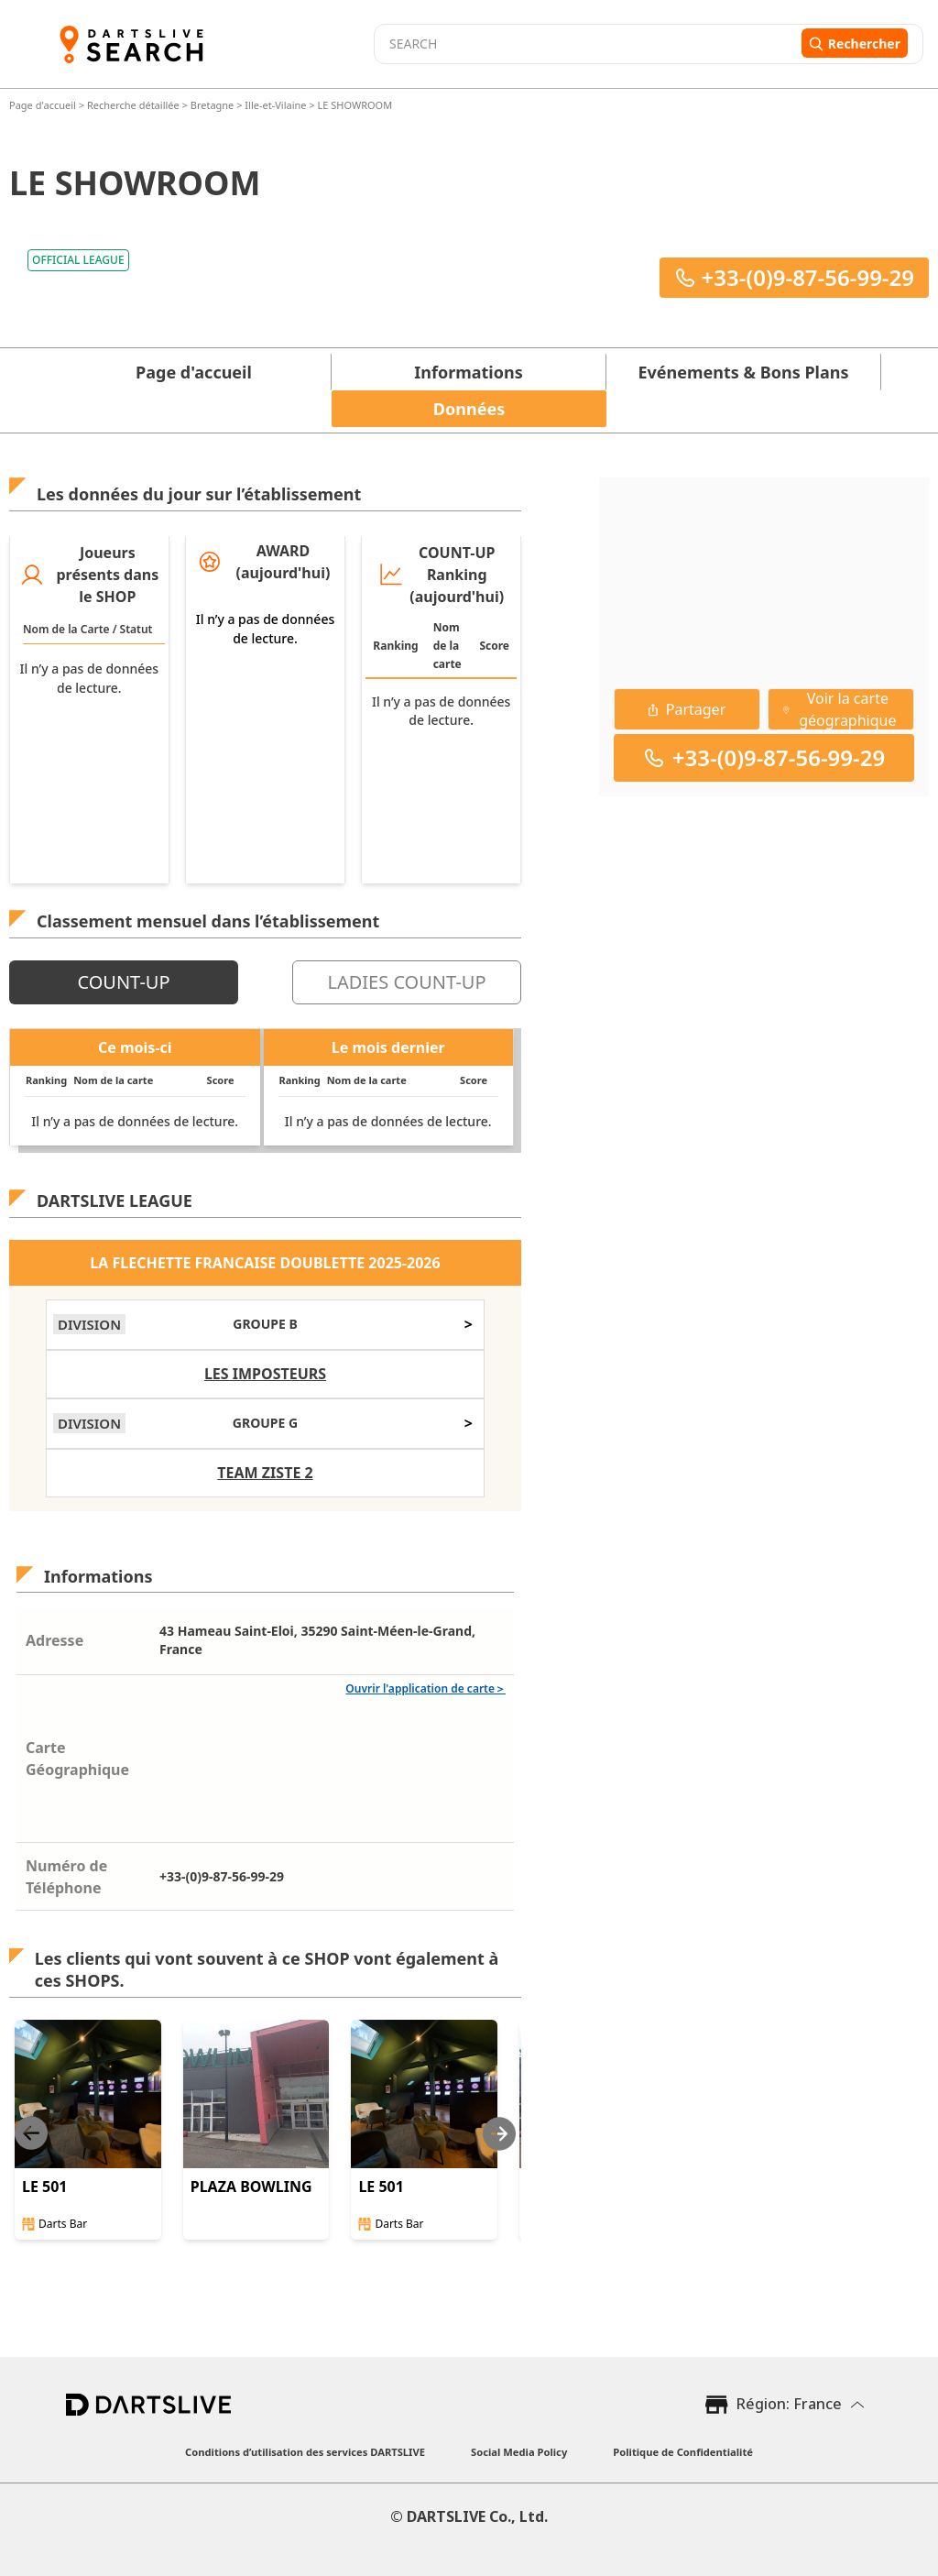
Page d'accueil (44, 105)
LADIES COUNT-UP (406, 982)
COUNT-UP (123, 982)
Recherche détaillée (134, 105)
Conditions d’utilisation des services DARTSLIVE (305, 2452)
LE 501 (45, 2186)
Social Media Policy (519, 2452)
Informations (468, 372)
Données (469, 409)
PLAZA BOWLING (251, 2186)
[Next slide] (499, 2134)
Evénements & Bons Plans (743, 372)
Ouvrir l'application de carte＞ (425, 1688)
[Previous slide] (31, 2134)
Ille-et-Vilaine (275, 105)
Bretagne (212, 105)
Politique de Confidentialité (683, 2452)
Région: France (789, 2404)
